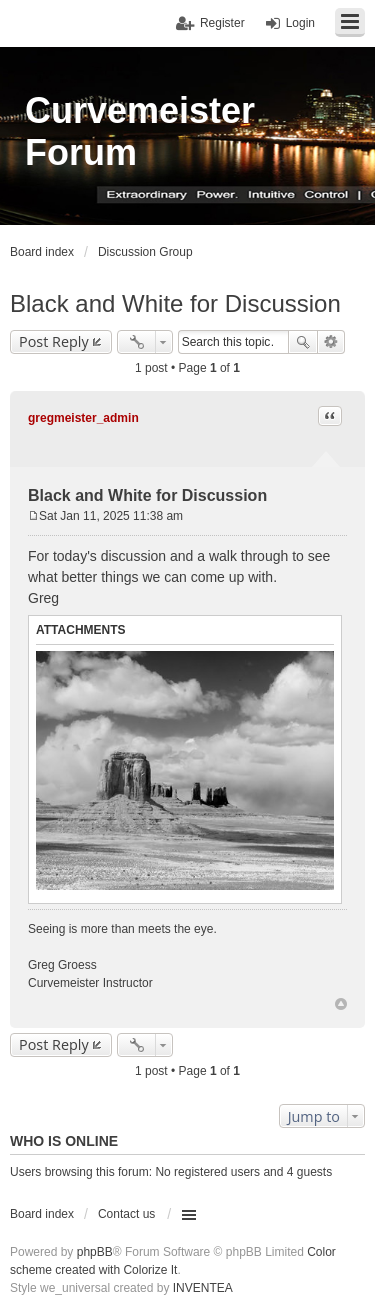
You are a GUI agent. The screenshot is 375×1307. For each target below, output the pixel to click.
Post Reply (54, 341)
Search (303, 342)
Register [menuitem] (222, 23)
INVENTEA (203, 1288)
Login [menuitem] (300, 23)
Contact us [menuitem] (126, 1214)
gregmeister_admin (83, 418)
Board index (42, 1214)
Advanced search (331, 342)
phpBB (95, 1252)
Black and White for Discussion (175, 303)
